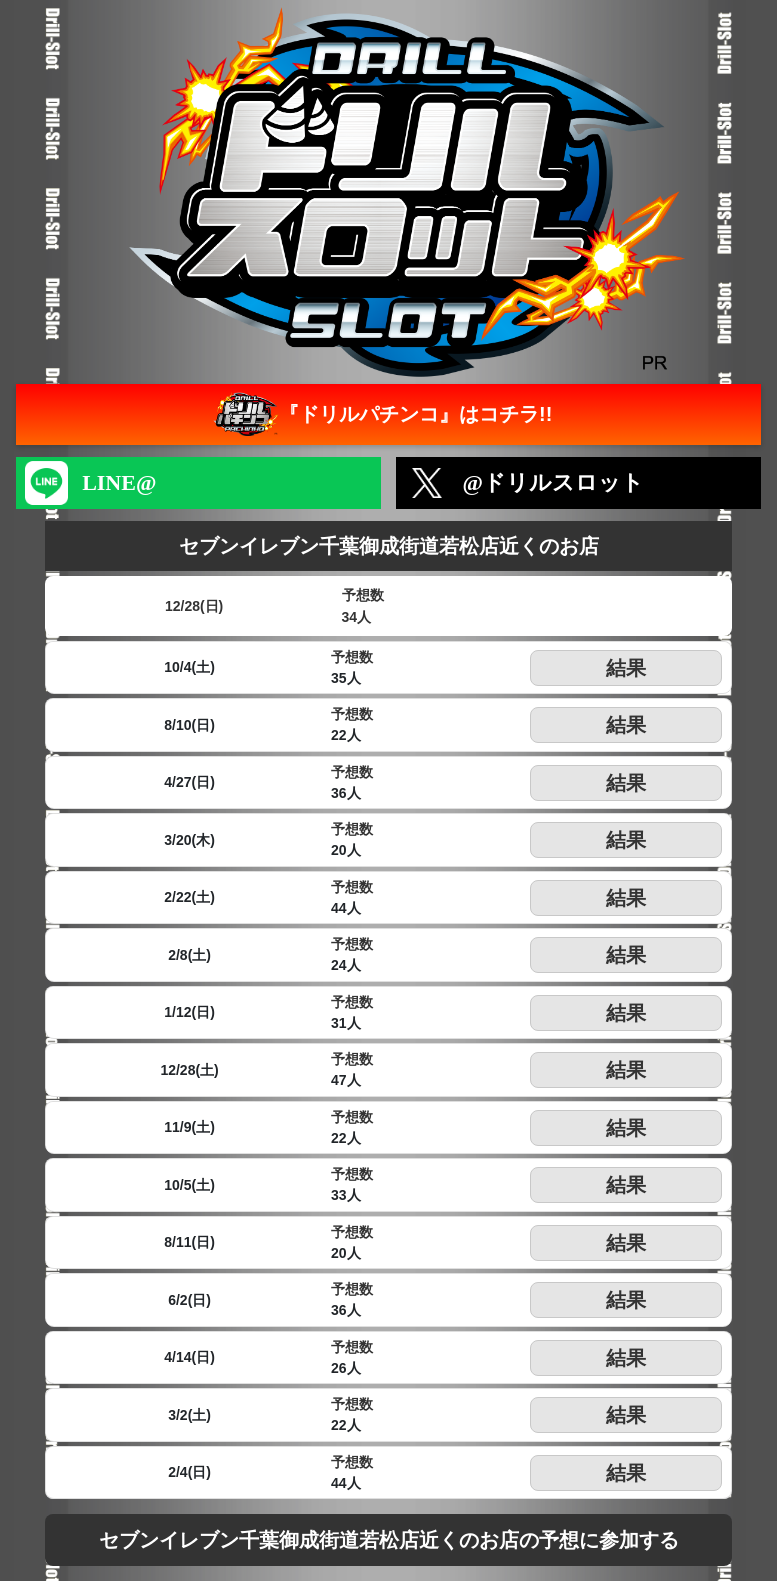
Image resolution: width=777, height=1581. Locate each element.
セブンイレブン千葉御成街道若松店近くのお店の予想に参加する (389, 1540)
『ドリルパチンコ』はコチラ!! (380, 414)
